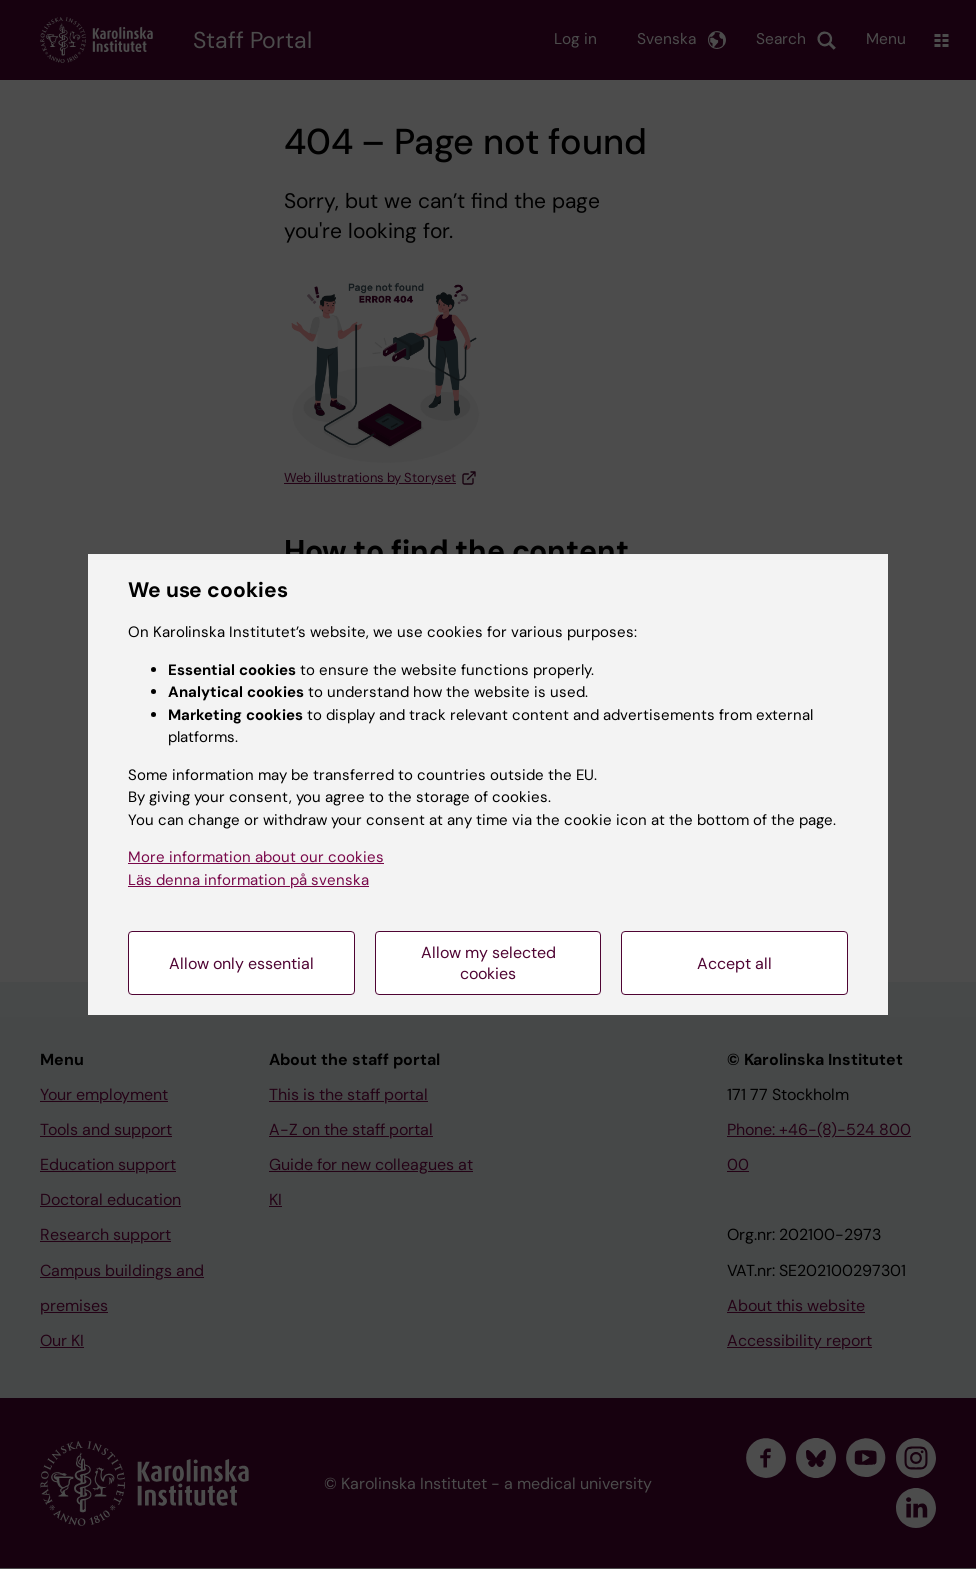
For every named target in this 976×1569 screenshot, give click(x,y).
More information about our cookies (256, 857)
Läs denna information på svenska (248, 880)
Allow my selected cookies (488, 963)
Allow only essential (241, 963)
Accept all (734, 963)
